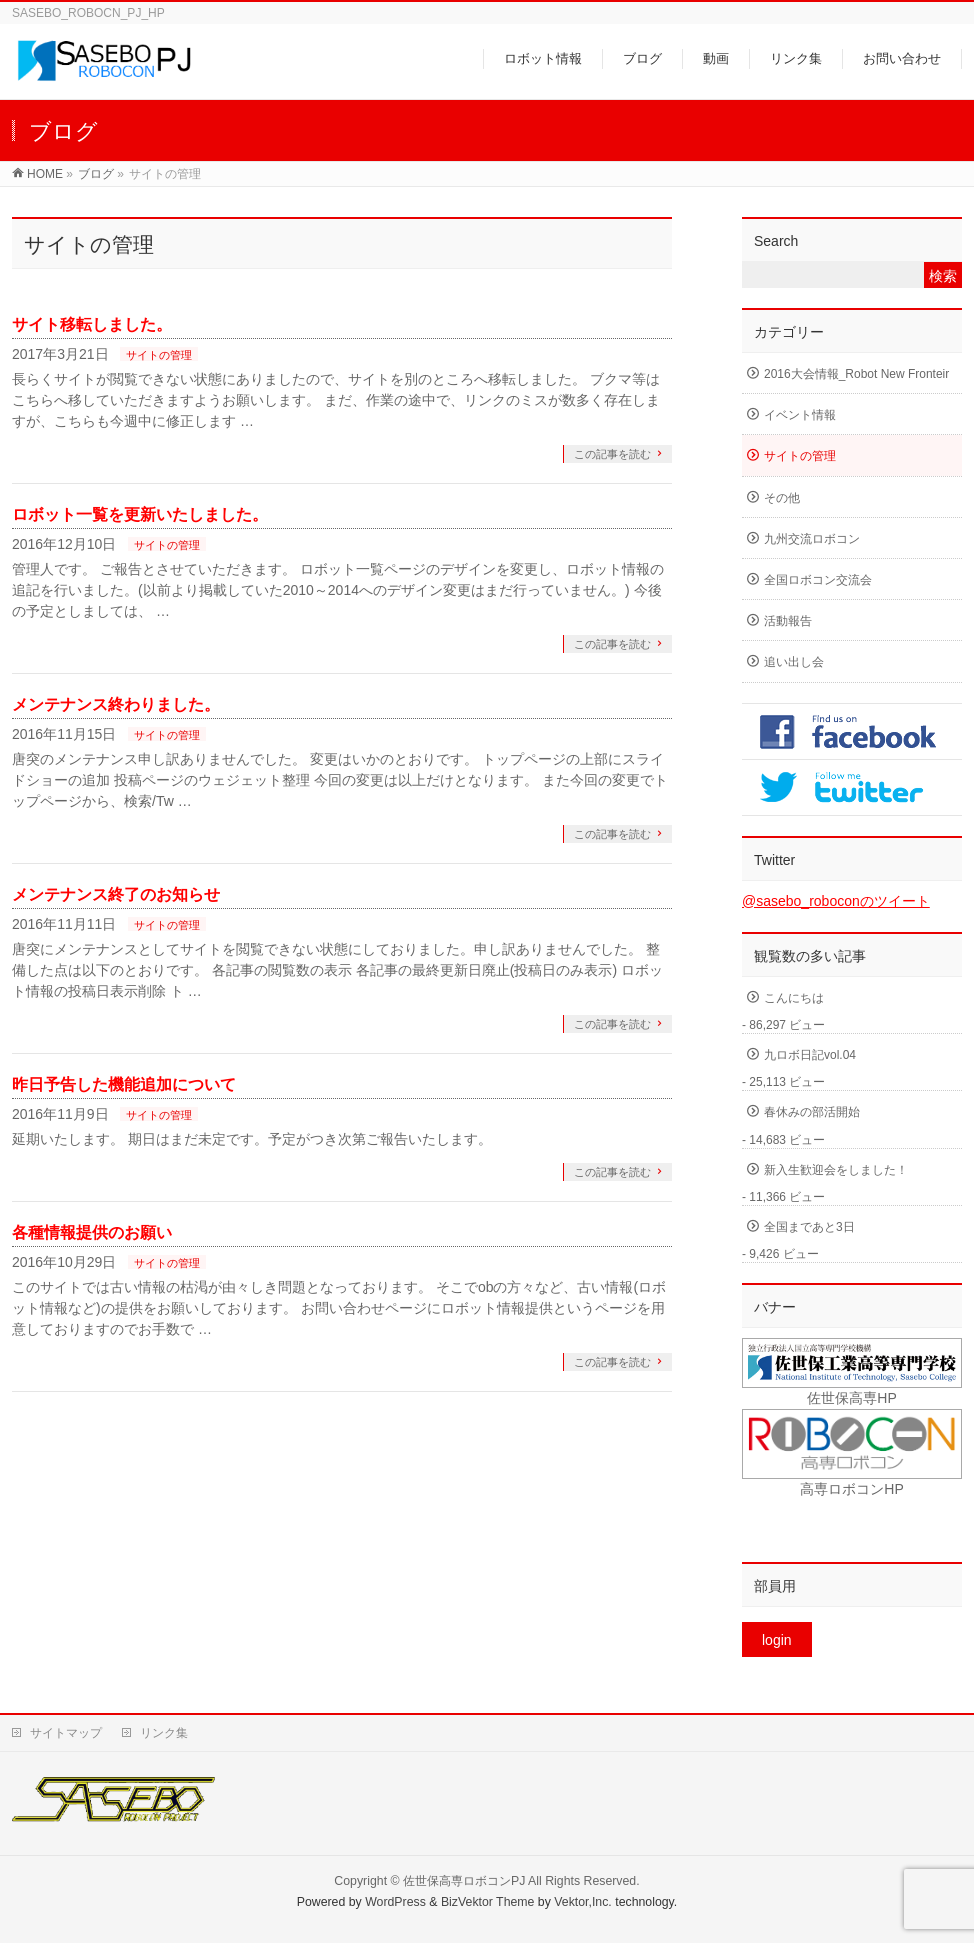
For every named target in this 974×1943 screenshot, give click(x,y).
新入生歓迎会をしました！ (836, 1170)
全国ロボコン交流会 (818, 580)
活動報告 (788, 621)
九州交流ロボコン (812, 539)
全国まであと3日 (809, 1227)
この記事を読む (612, 454)
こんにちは (794, 998)
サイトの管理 (159, 355)
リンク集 (164, 1733)
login (777, 1640)
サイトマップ (66, 1733)
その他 (782, 498)
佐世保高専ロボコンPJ (464, 1881)
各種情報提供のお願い (92, 1232)
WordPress (395, 1902)
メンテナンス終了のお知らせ (116, 894)
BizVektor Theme (488, 1902)
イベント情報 (800, 415)
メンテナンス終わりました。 (116, 704)
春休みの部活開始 (812, 1112)
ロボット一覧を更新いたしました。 (140, 514)
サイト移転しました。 (92, 324)
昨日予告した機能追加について (124, 1084)
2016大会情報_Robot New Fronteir (856, 374)
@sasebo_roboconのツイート (836, 901)
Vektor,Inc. (583, 1902)
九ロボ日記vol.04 (810, 1055)
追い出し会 (794, 662)
